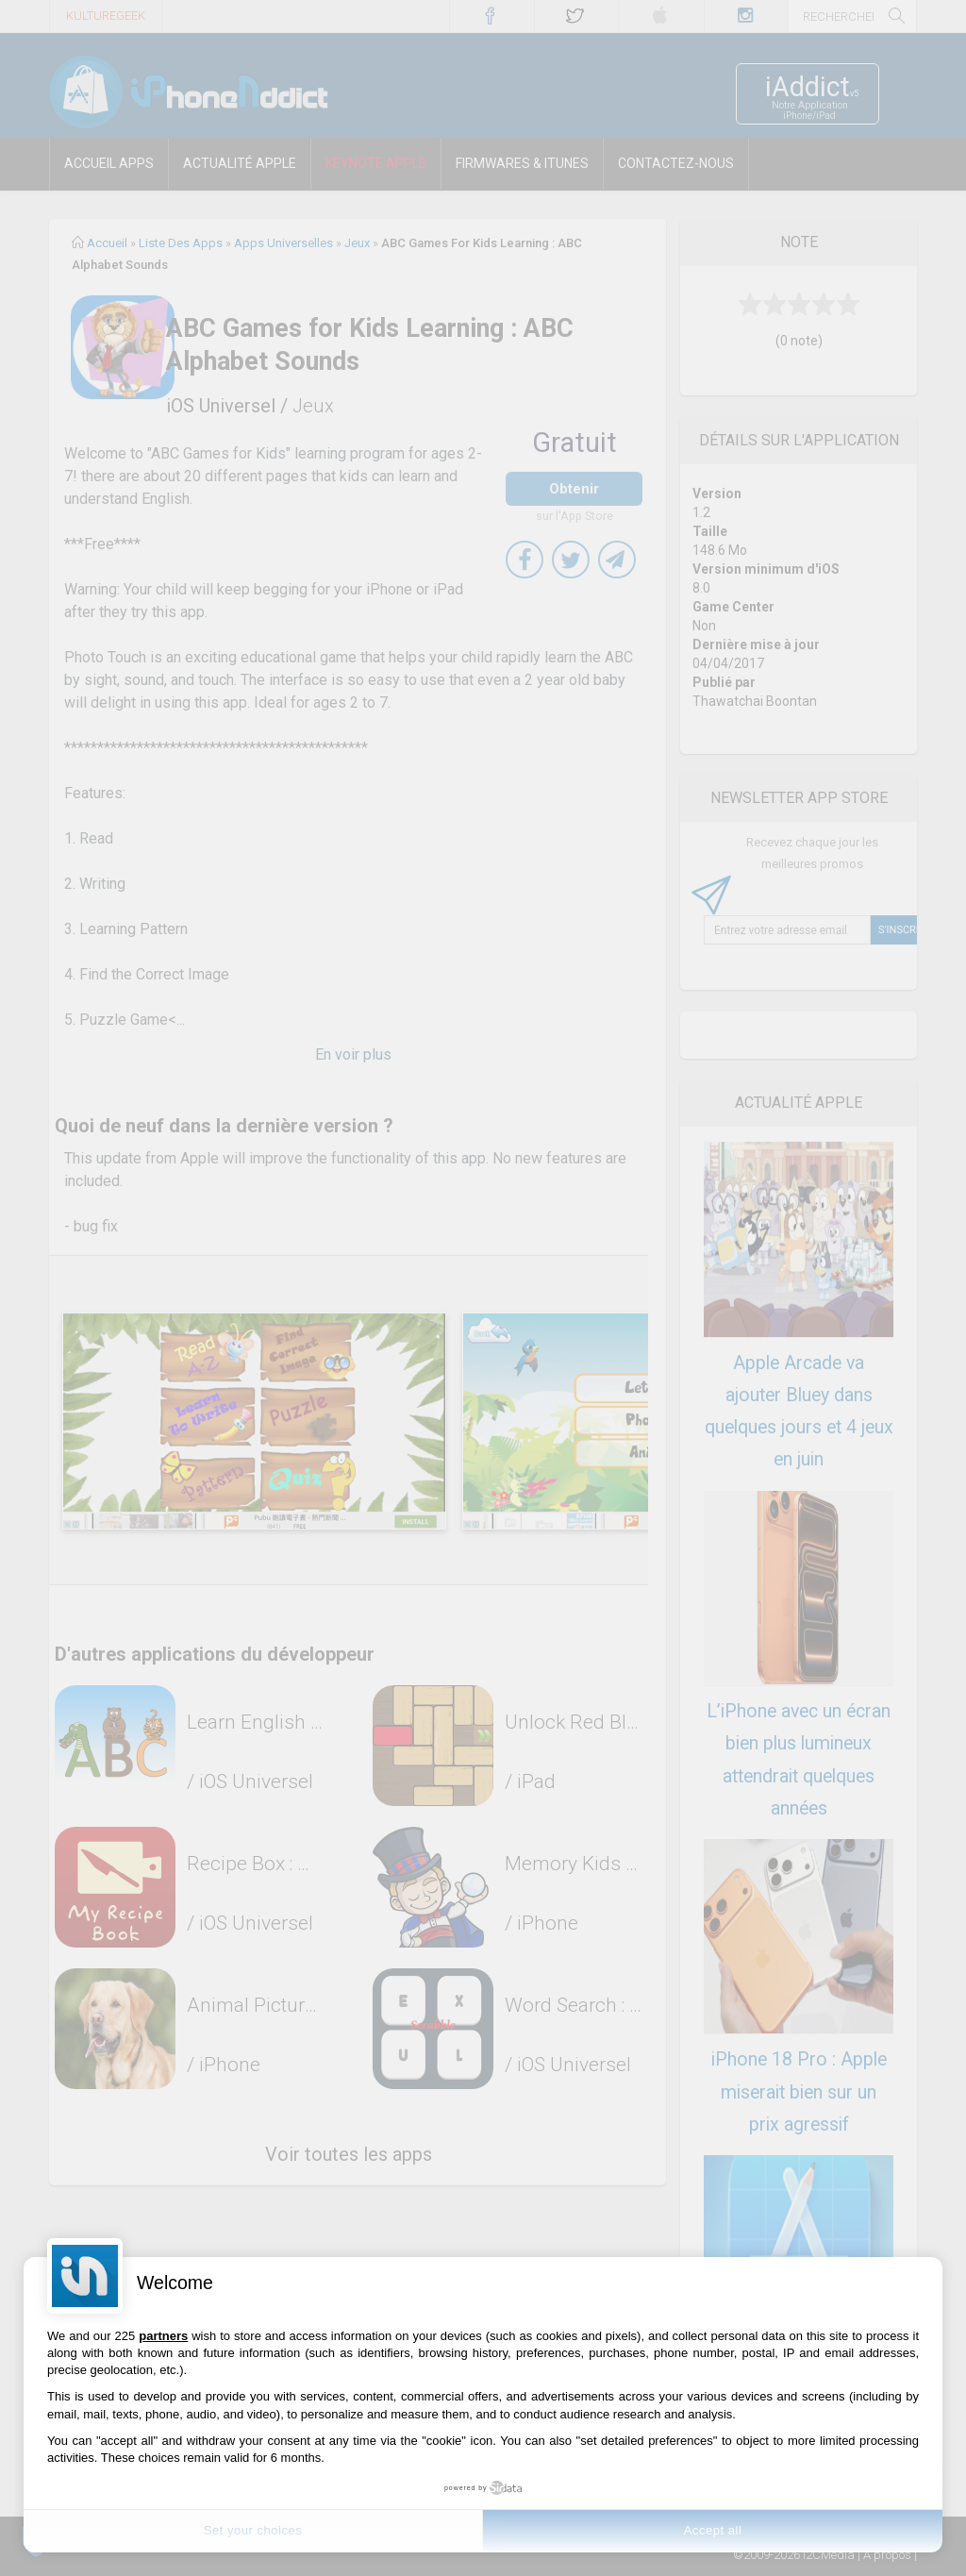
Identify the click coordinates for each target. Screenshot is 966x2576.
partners (163, 2336)
